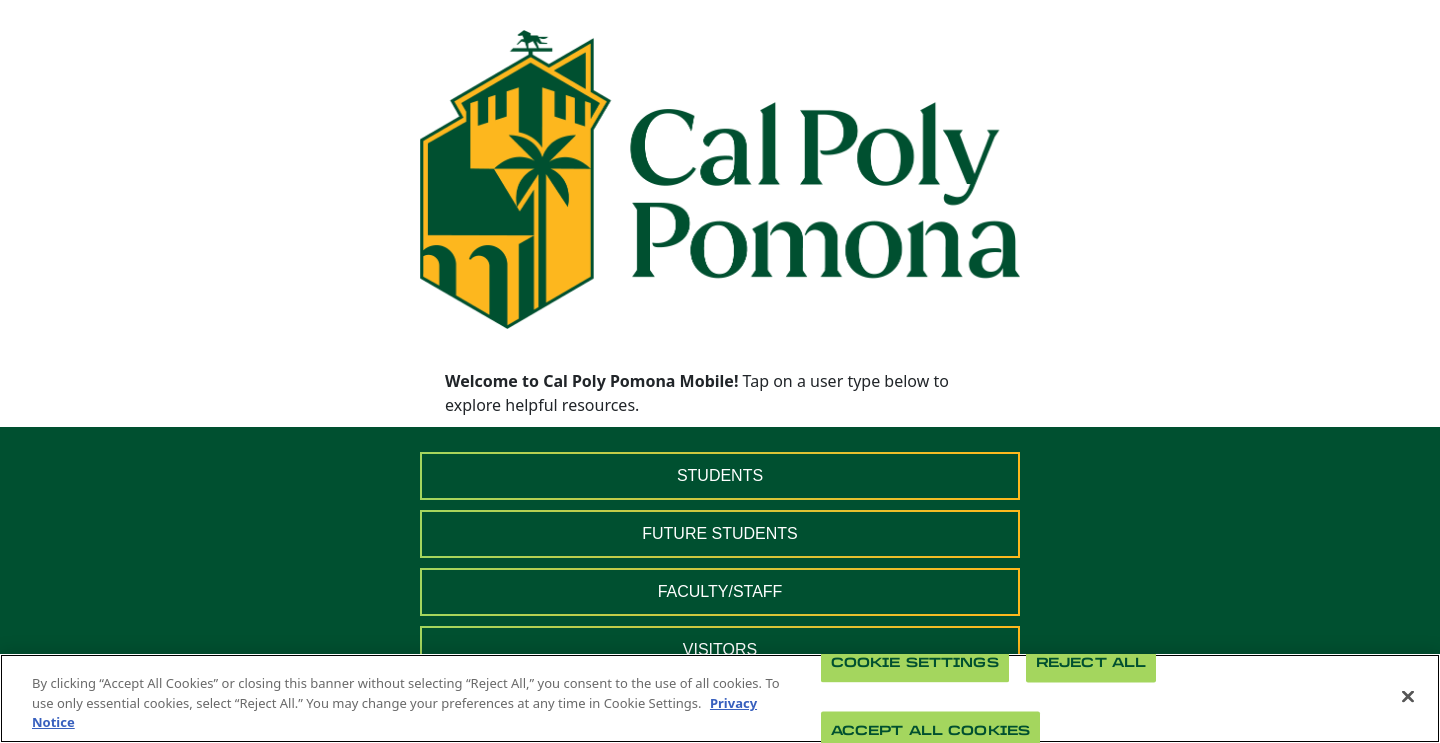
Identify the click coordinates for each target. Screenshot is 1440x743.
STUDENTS (720, 475)
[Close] (1408, 696)
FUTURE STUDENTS (720, 533)
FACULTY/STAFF (720, 591)
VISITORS (720, 649)
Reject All (1091, 662)
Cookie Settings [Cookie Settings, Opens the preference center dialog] (915, 662)
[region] (720, 698)
